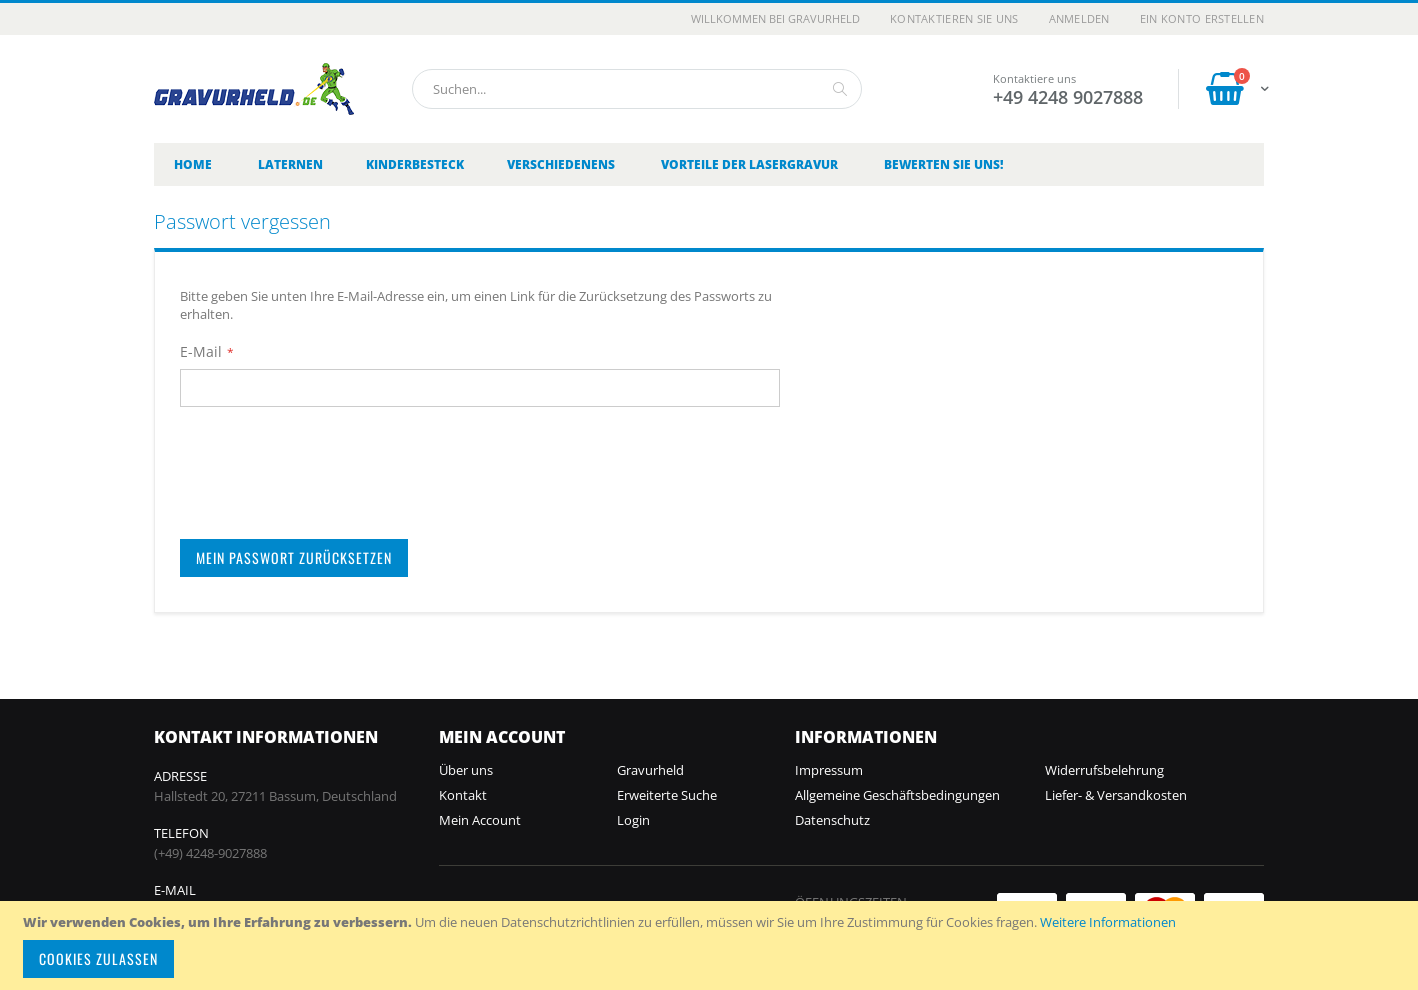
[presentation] (332, 464)
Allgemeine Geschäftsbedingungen (897, 795)
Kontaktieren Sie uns (954, 18)
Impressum (829, 770)
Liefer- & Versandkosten (1116, 795)
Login (633, 820)
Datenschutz (832, 820)
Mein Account (480, 820)
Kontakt (463, 795)
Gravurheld (650, 770)
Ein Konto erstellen (1202, 18)
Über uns (466, 770)
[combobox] (637, 89)
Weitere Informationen (1108, 922)
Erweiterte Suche (667, 795)
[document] (712, 945)
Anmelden (1079, 18)
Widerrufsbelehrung (1104, 770)
